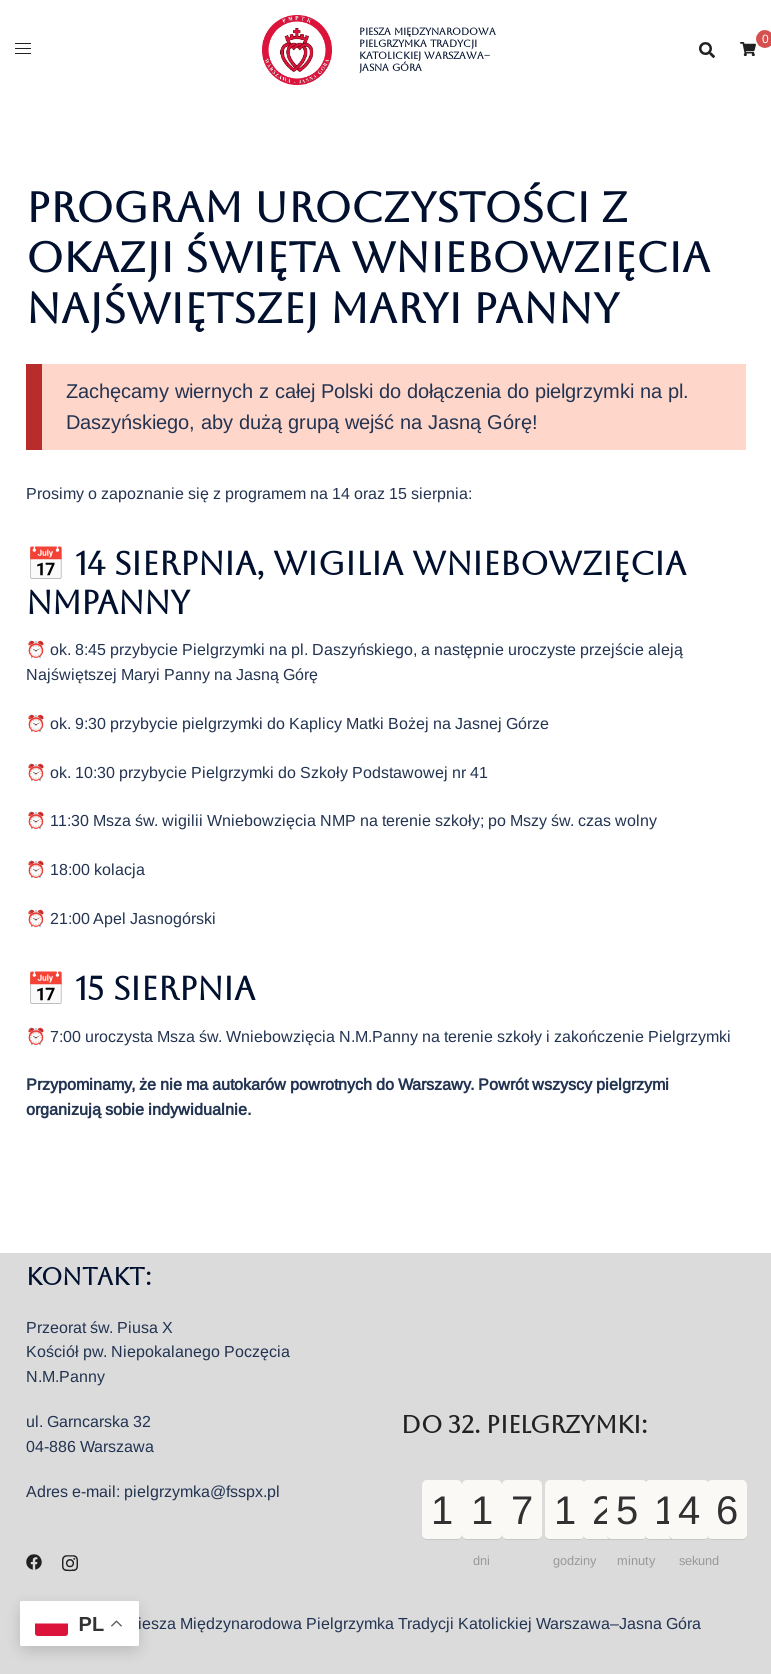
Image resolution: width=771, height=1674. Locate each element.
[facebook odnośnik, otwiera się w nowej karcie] (34, 1560)
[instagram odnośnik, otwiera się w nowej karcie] (70, 1560)
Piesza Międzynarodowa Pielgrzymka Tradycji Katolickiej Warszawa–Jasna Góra (427, 49)
